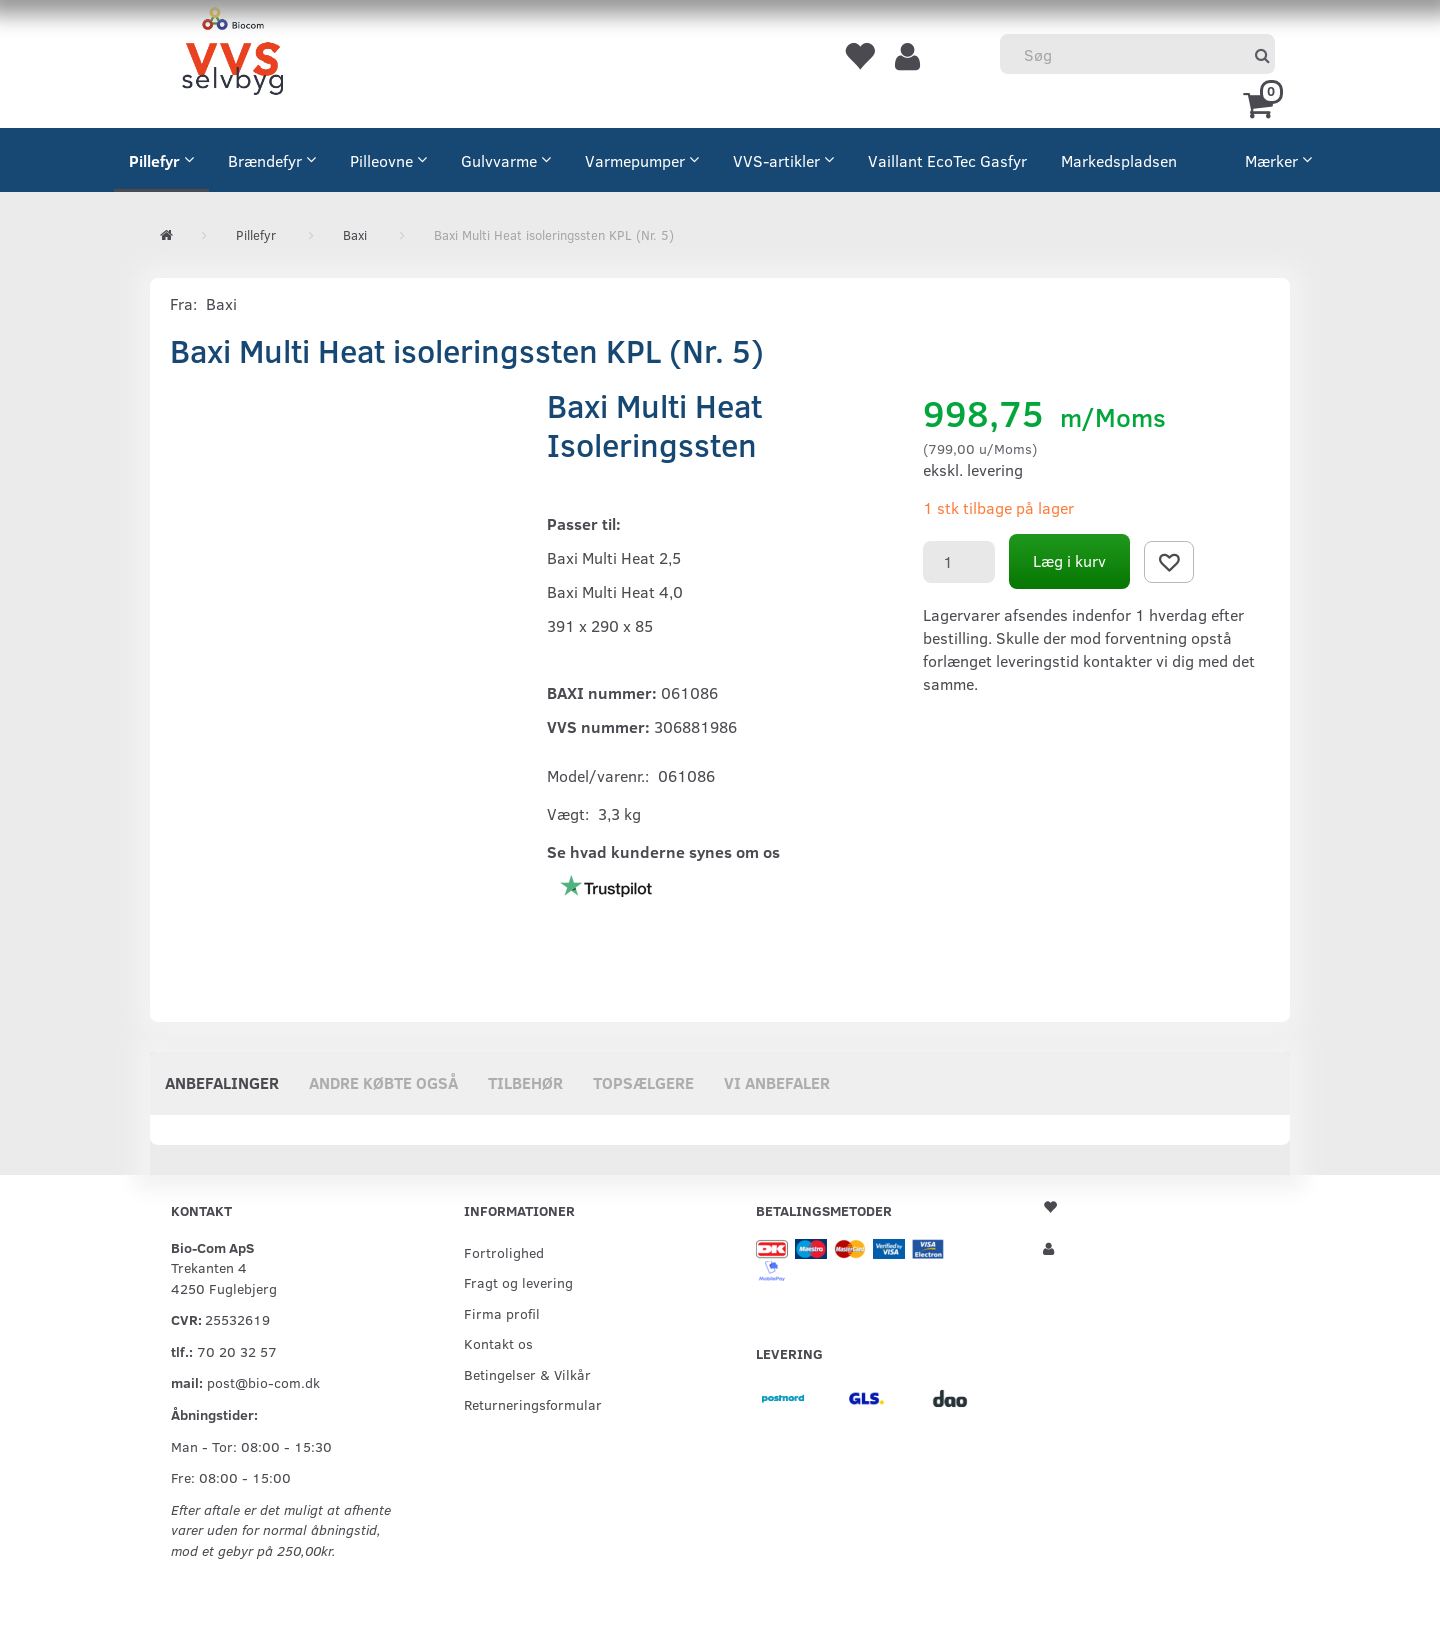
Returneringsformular (533, 1404)
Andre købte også (383, 1082)
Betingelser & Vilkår (527, 1374)
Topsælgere (643, 1082)
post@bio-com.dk (263, 1382)
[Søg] (1262, 54)
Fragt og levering (518, 1282)
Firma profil (502, 1313)
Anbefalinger (222, 1082)
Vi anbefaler (777, 1082)
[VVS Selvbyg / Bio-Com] (232, 54)
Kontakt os (498, 1343)
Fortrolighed (504, 1252)
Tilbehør (525, 1082)
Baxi (221, 303)
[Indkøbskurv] (1261, 103)
